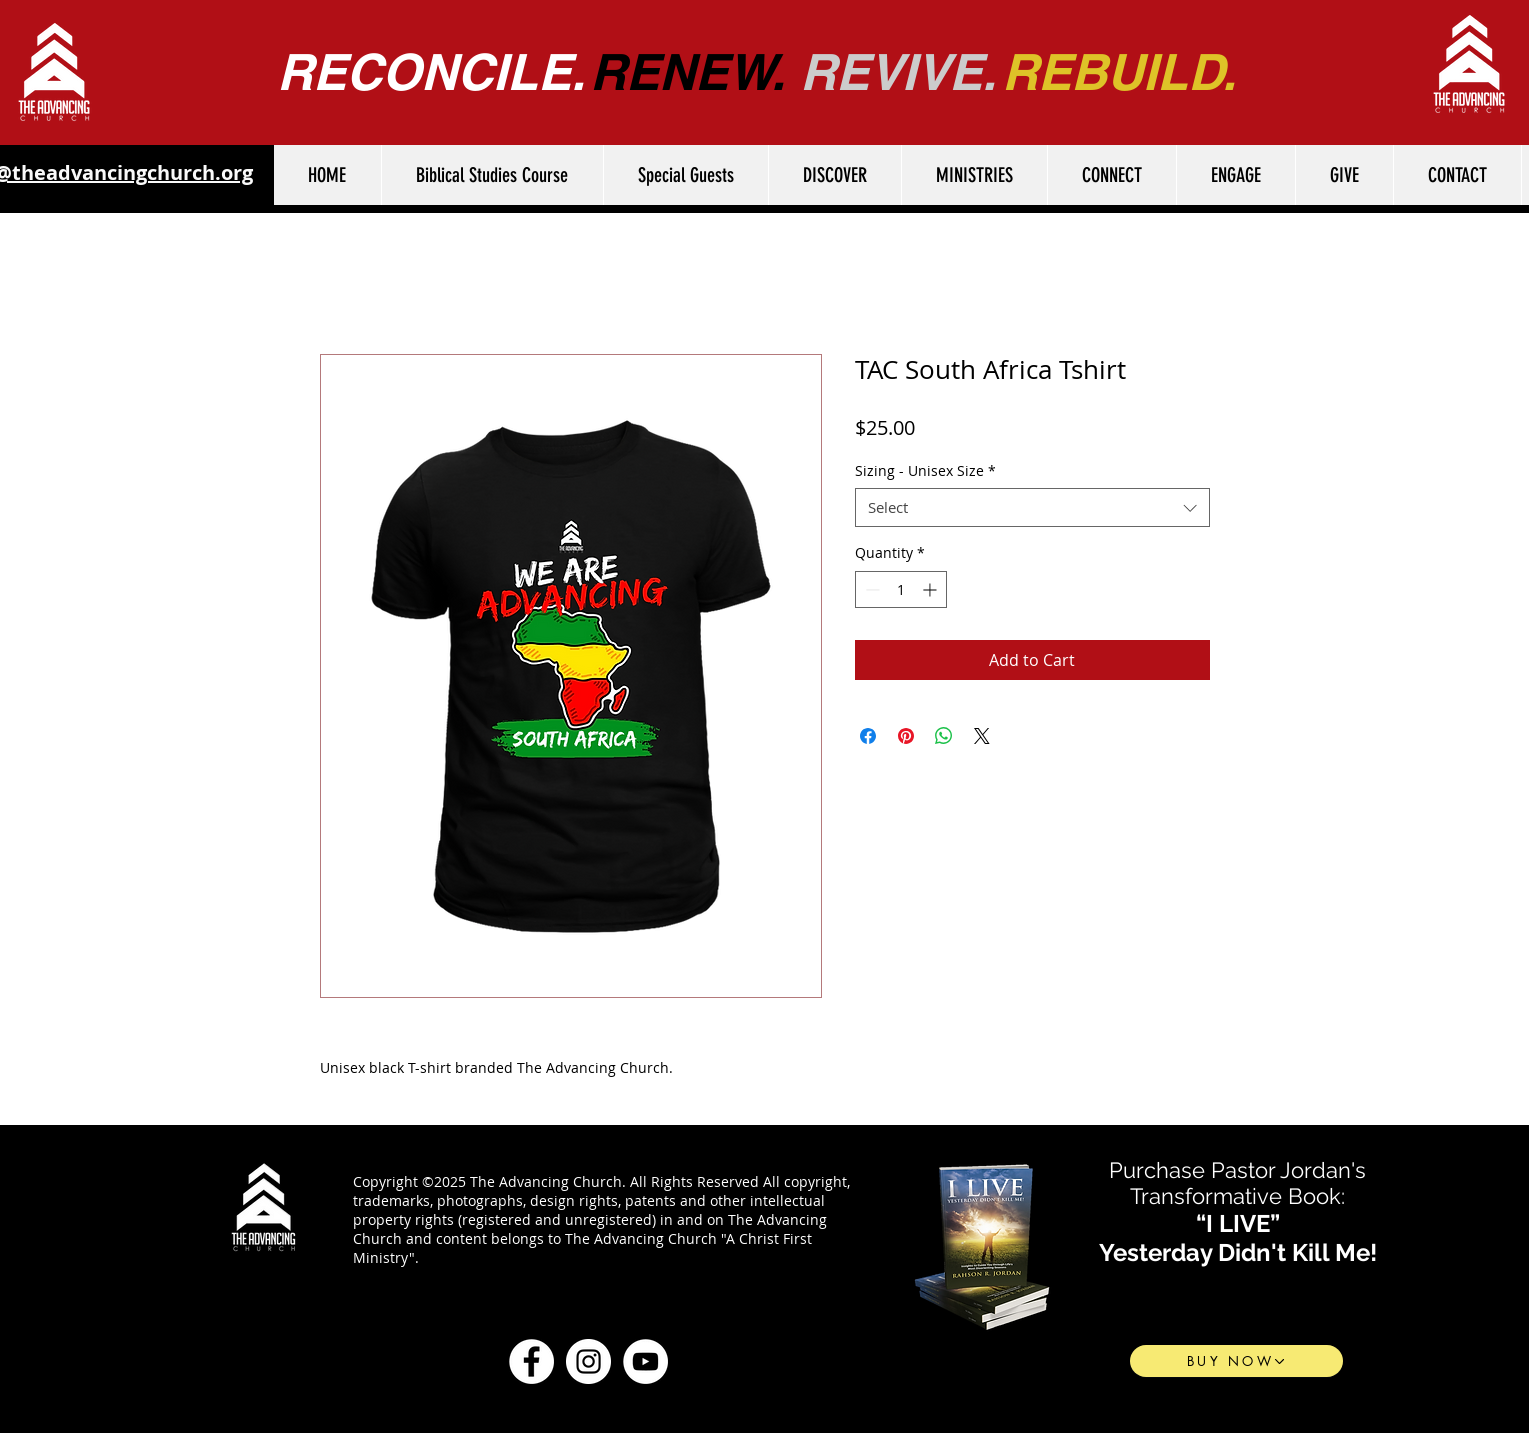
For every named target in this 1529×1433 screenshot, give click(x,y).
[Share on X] (982, 736)
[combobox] (1032, 507)
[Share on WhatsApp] (944, 736)
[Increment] (931, 589)
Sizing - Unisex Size (925, 470)
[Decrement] (870, 589)
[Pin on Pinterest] (906, 736)
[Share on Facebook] (868, 736)
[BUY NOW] (1236, 1361)
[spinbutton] (901, 589)
